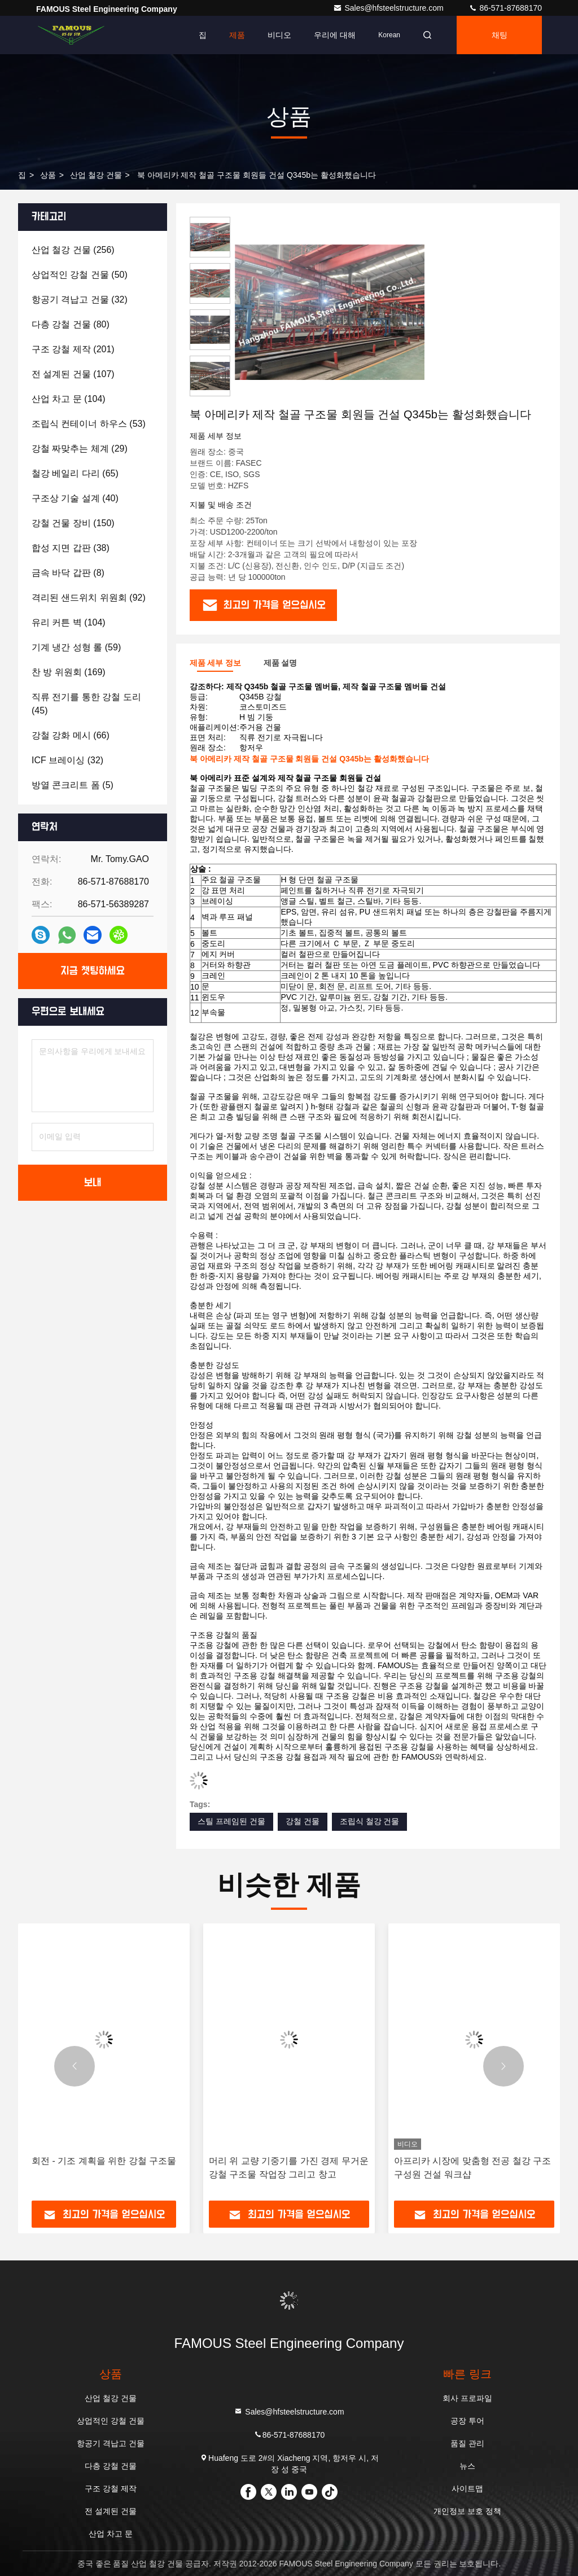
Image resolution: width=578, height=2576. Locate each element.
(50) (80, 274)
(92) (89, 597)
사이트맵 (467, 2488)
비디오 (279, 35)
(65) (75, 473)
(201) (73, 349)
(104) (69, 399)
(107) (73, 374)
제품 (237, 35)
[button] (74, 2066)
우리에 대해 (335, 35)
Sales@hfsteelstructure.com (389, 7)
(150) (73, 523)
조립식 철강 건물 (370, 1821)
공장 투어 (467, 2420)
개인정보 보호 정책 (467, 2511)
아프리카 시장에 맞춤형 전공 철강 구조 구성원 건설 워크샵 (472, 2167)
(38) (71, 548)
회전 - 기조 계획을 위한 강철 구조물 (104, 2161)
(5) (72, 785)
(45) (86, 703)
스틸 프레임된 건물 (231, 1821)
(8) (68, 573)
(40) (75, 498)
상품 (48, 175)
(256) (73, 250)
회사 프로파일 (467, 2398)
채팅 (499, 35)
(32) (80, 299)
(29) (80, 448)
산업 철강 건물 (96, 175)
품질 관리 (467, 2443)
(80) (71, 324)
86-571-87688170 (505, 7)
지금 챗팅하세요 (92, 971)
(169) (69, 672)
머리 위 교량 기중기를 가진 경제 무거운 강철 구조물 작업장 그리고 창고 (289, 2167)
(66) (71, 735)
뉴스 (467, 2465)
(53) (89, 423)
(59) (76, 647)
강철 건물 (302, 1821)
